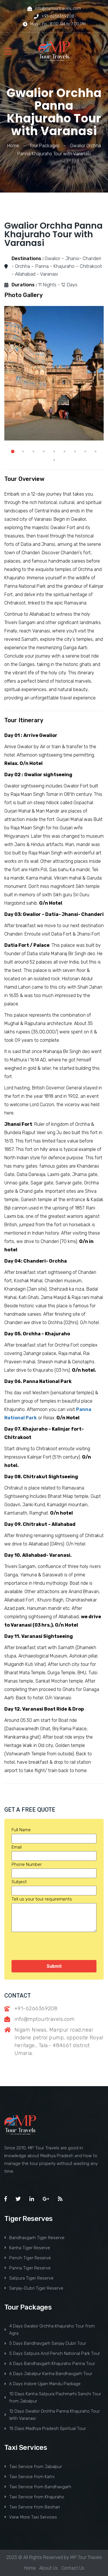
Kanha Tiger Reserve (27, 2247)
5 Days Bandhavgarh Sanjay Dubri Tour (45, 2343)
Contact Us (72, 2568)
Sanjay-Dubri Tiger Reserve (33, 2288)
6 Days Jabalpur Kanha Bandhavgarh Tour (48, 2373)
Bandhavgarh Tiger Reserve (34, 2237)
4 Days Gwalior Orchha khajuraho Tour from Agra (49, 2329)
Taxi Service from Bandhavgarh (37, 2486)
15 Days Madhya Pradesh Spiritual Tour (45, 2428)
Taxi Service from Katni (29, 2476)
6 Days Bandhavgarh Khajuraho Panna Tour (49, 2363)
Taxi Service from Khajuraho (34, 2497)
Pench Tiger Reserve (27, 2257)
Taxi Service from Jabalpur (33, 2466)
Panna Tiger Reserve (27, 2268)
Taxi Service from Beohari (32, 2507)
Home (13, 145)
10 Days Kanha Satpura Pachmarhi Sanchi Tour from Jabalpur (52, 2397)
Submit (54, 1966)
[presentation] (55, 1946)
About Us (48, 2568)
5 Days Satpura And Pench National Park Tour (52, 2353)
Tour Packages (44, 145)
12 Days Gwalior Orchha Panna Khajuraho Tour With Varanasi (52, 2415)
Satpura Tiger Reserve (29, 2278)
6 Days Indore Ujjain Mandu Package (42, 2383)
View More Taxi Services (30, 2517)
